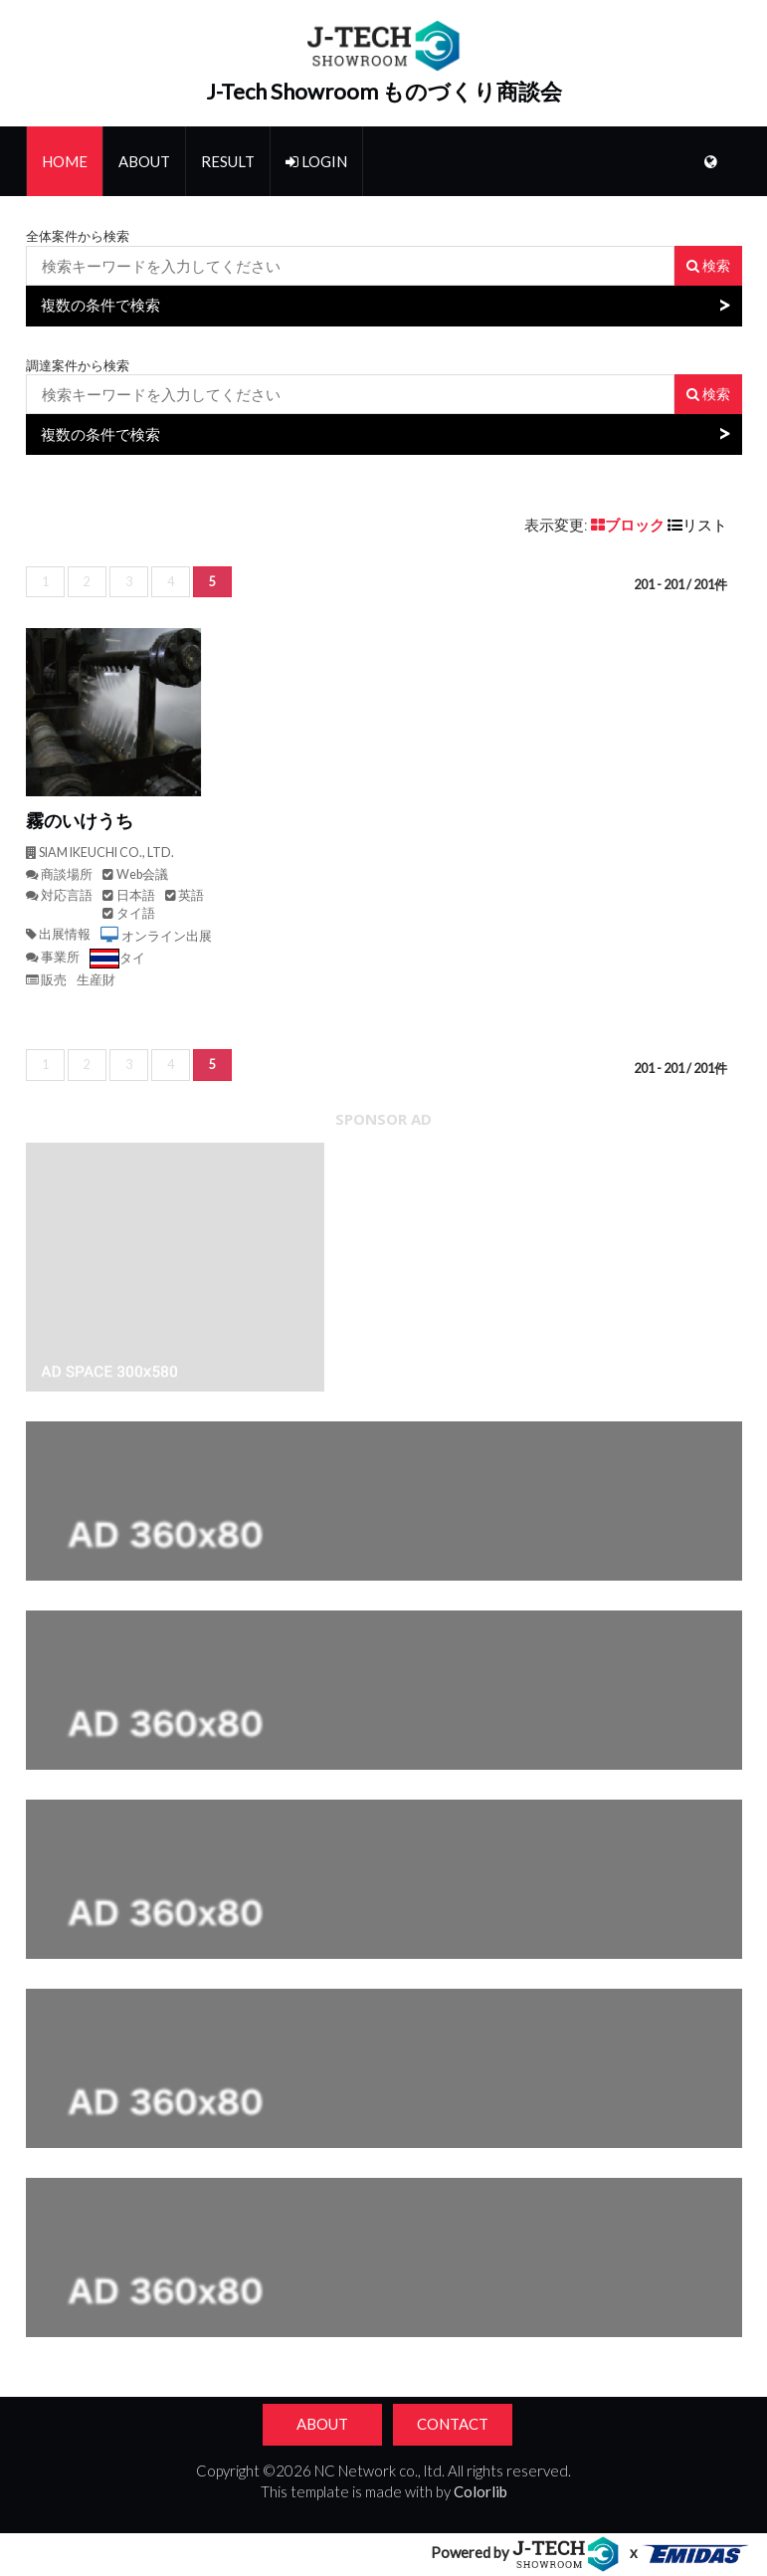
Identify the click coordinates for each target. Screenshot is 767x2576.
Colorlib (480, 2491)
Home (65, 161)
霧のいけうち (79, 821)
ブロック (629, 525)
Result (228, 161)
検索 (708, 265)
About (144, 161)
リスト (697, 525)
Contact (452, 2424)
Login (316, 161)
